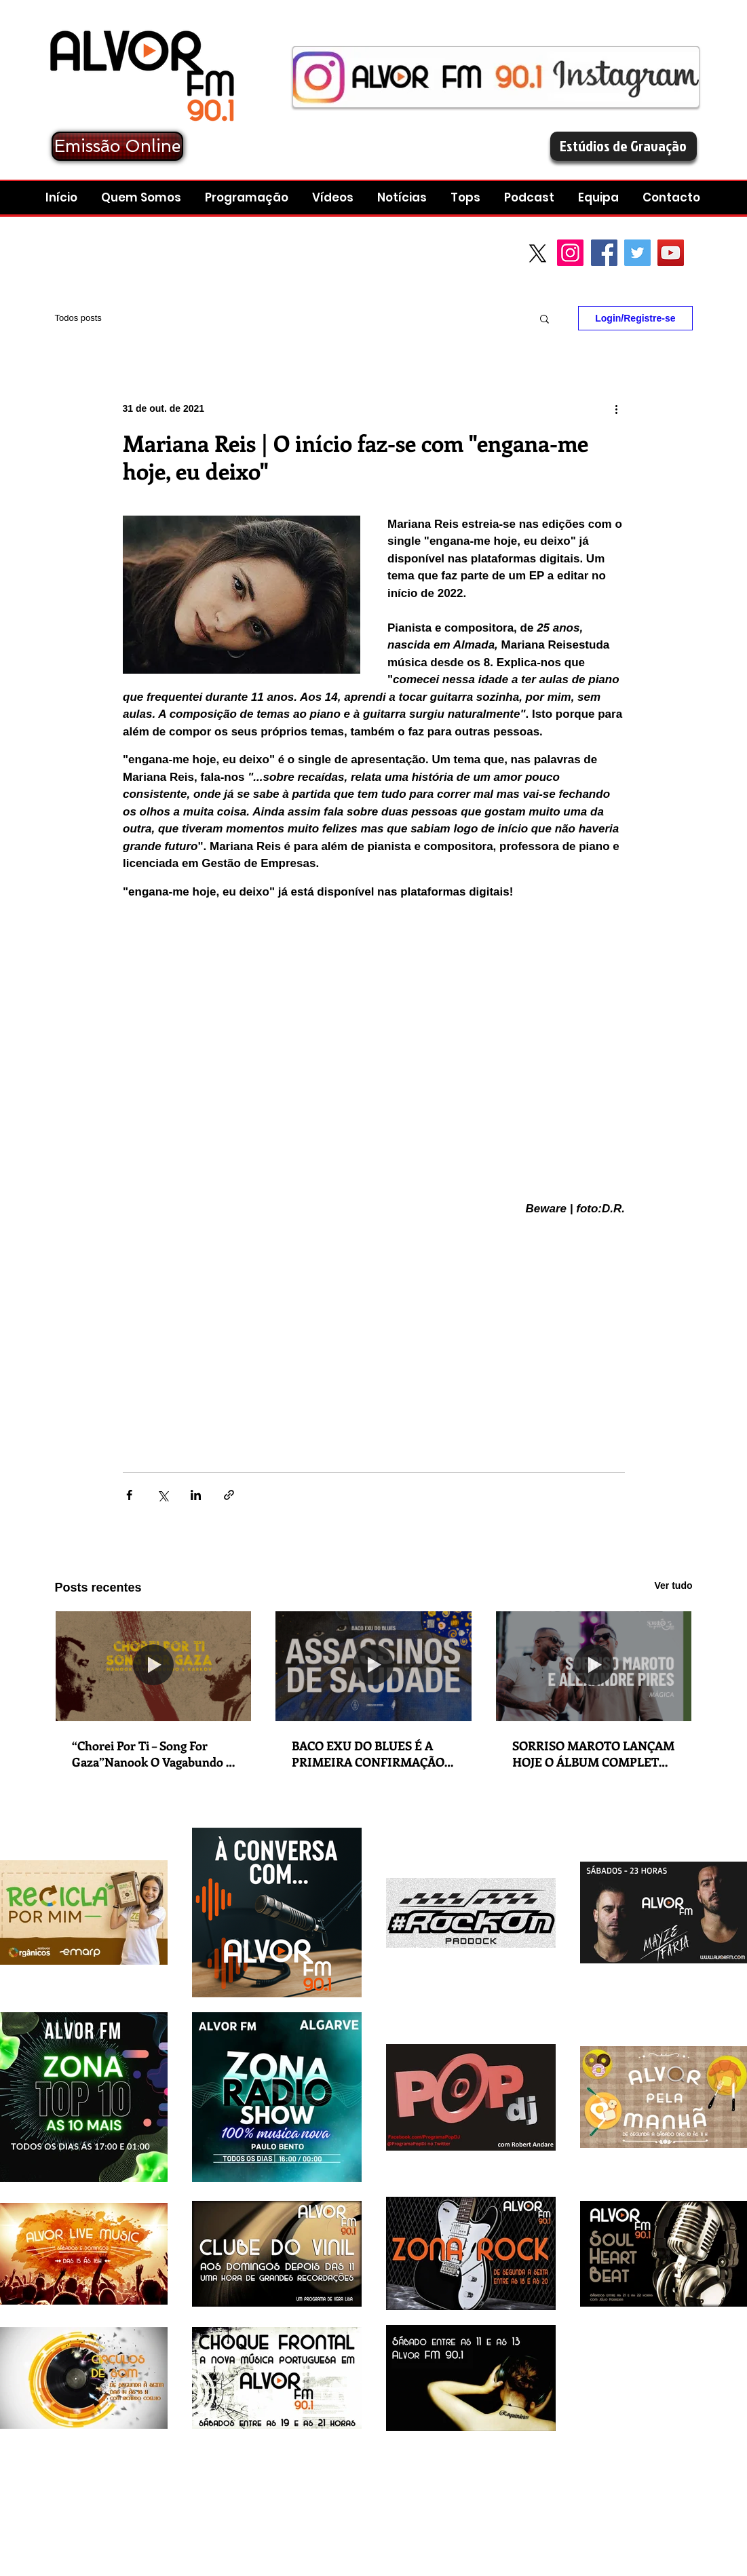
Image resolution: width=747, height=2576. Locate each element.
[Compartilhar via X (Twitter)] (162, 1494)
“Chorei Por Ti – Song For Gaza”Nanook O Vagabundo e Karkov (152, 1753)
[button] (531, 198)
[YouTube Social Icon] (670, 252)
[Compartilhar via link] (229, 1494)
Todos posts (78, 318)
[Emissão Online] (117, 146)
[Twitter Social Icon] (637, 252)
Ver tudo (673, 1585)
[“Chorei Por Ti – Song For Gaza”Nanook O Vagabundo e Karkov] (154, 1666)
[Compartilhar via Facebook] (129, 1494)
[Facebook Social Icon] (604, 252)
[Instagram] (570, 252)
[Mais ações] (617, 408)
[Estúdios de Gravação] (623, 146)
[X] (537, 253)
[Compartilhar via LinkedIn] (195, 1494)
